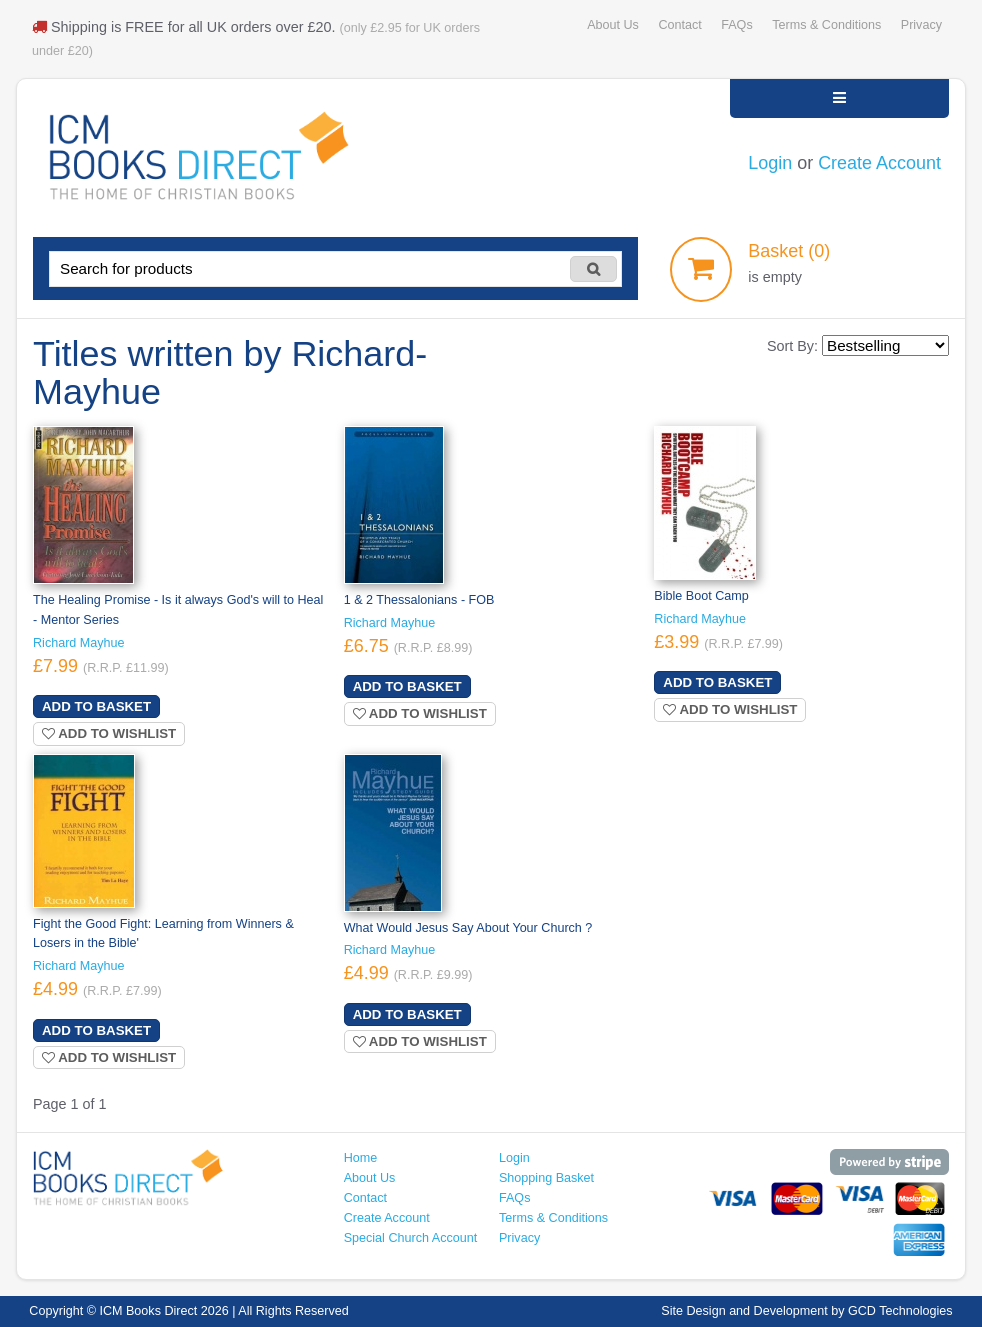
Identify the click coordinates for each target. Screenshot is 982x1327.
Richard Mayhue (79, 643)
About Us (613, 25)
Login (770, 163)
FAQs (736, 25)
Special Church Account (411, 1238)
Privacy (921, 25)
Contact (679, 25)
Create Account (879, 163)
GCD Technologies (900, 1311)
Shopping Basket (546, 1178)
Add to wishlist (109, 733)
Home (361, 1158)
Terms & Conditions (826, 25)
